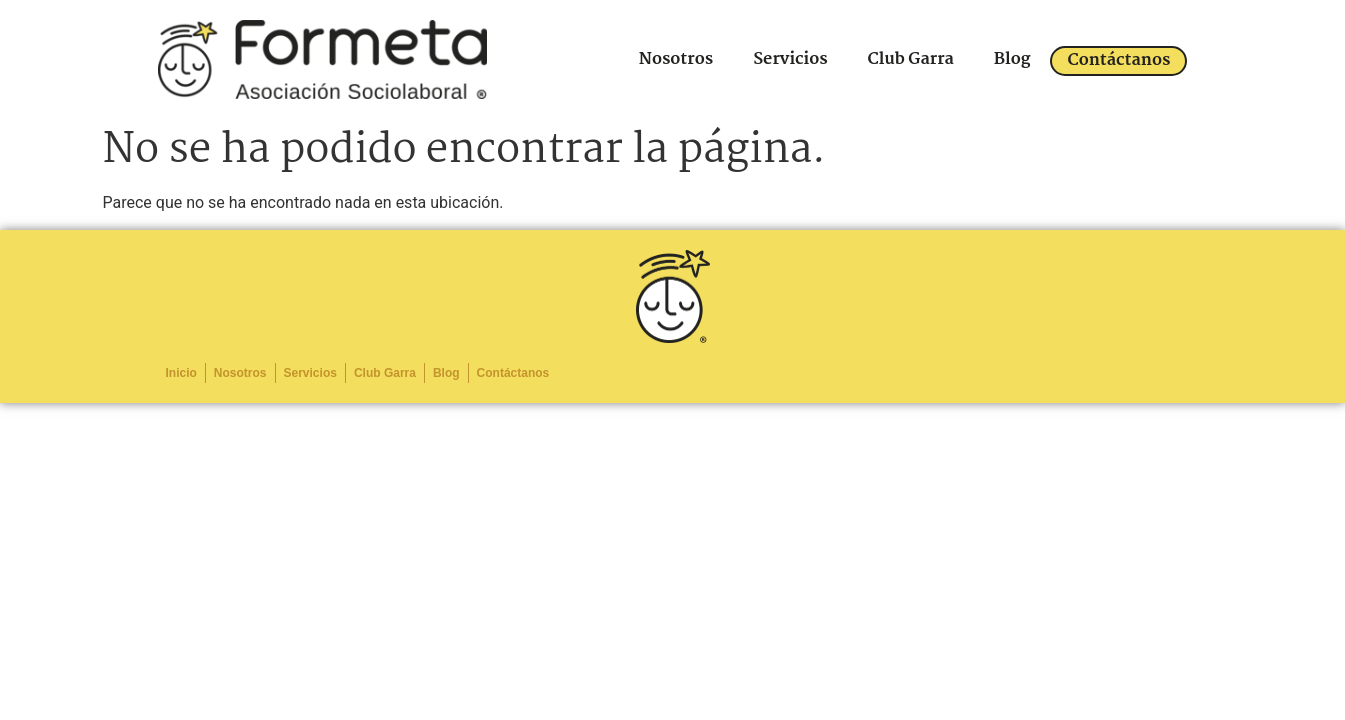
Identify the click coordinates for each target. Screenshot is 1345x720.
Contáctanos (1118, 60)
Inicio (181, 373)
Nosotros (676, 59)
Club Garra (911, 59)
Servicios (790, 59)
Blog (1012, 59)
